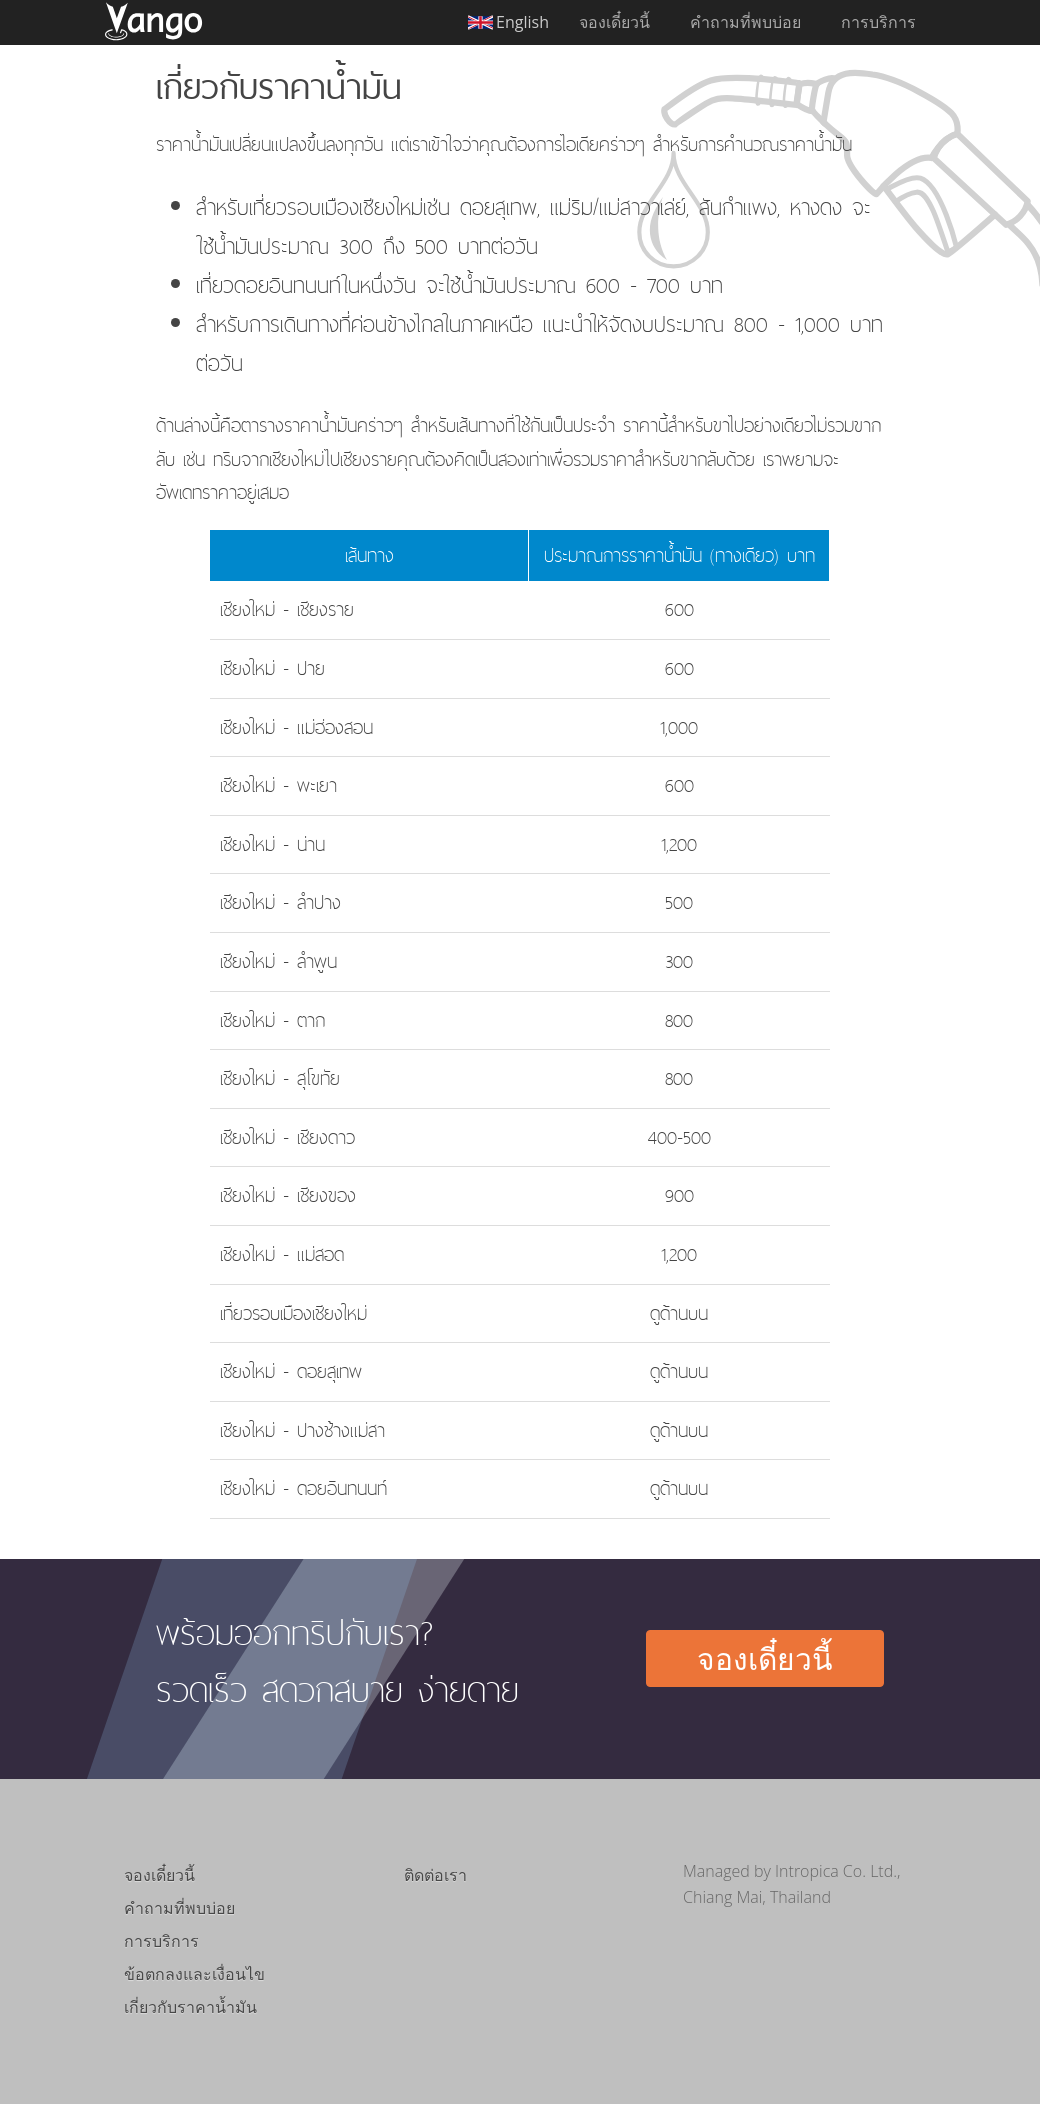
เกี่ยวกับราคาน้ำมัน (190, 2007)
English (522, 22)
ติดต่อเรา (435, 1875)
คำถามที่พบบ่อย (745, 22)
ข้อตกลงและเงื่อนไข (194, 1974)
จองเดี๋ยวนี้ (614, 22)
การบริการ (878, 22)
